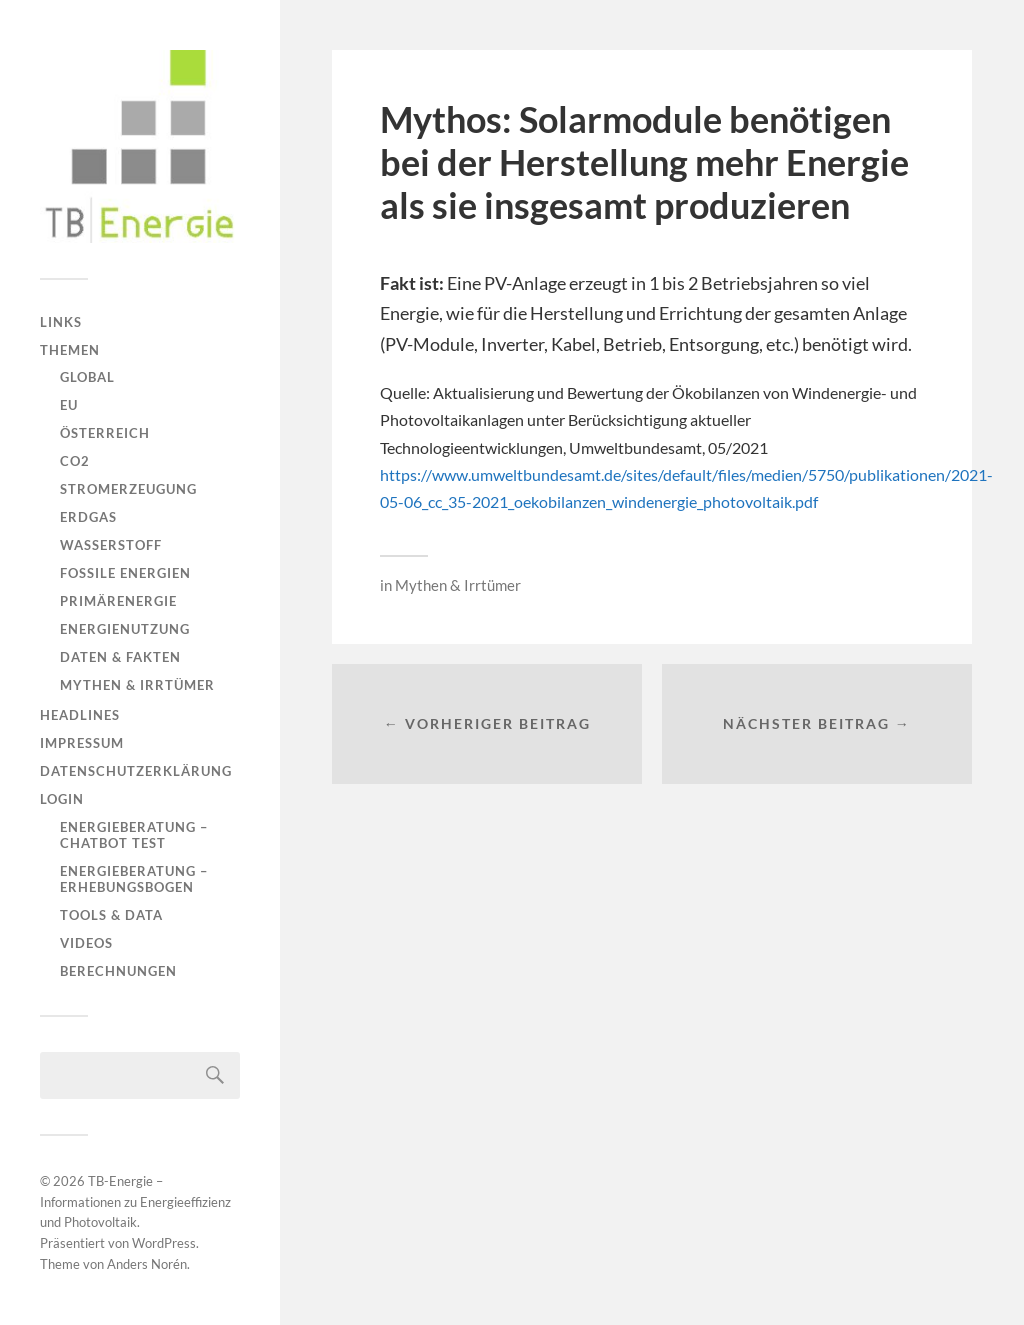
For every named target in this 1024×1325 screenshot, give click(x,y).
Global (87, 377)
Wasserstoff (111, 545)
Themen (70, 350)
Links (61, 322)
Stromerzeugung (128, 489)
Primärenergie (118, 601)
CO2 (75, 461)
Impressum (82, 743)
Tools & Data (111, 915)
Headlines (80, 715)
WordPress (164, 1243)
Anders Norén (147, 1264)
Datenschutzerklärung (136, 771)
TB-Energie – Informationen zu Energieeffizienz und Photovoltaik (135, 1202)
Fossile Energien (125, 573)
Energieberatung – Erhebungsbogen (134, 879)
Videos (86, 943)
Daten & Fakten (120, 657)
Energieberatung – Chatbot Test (134, 835)
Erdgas (88, 517)
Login (62, 799)
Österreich (105, 433)
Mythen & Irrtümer (137, 685)
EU (69, 405)
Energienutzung (125, 629)
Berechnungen (118, 971)
